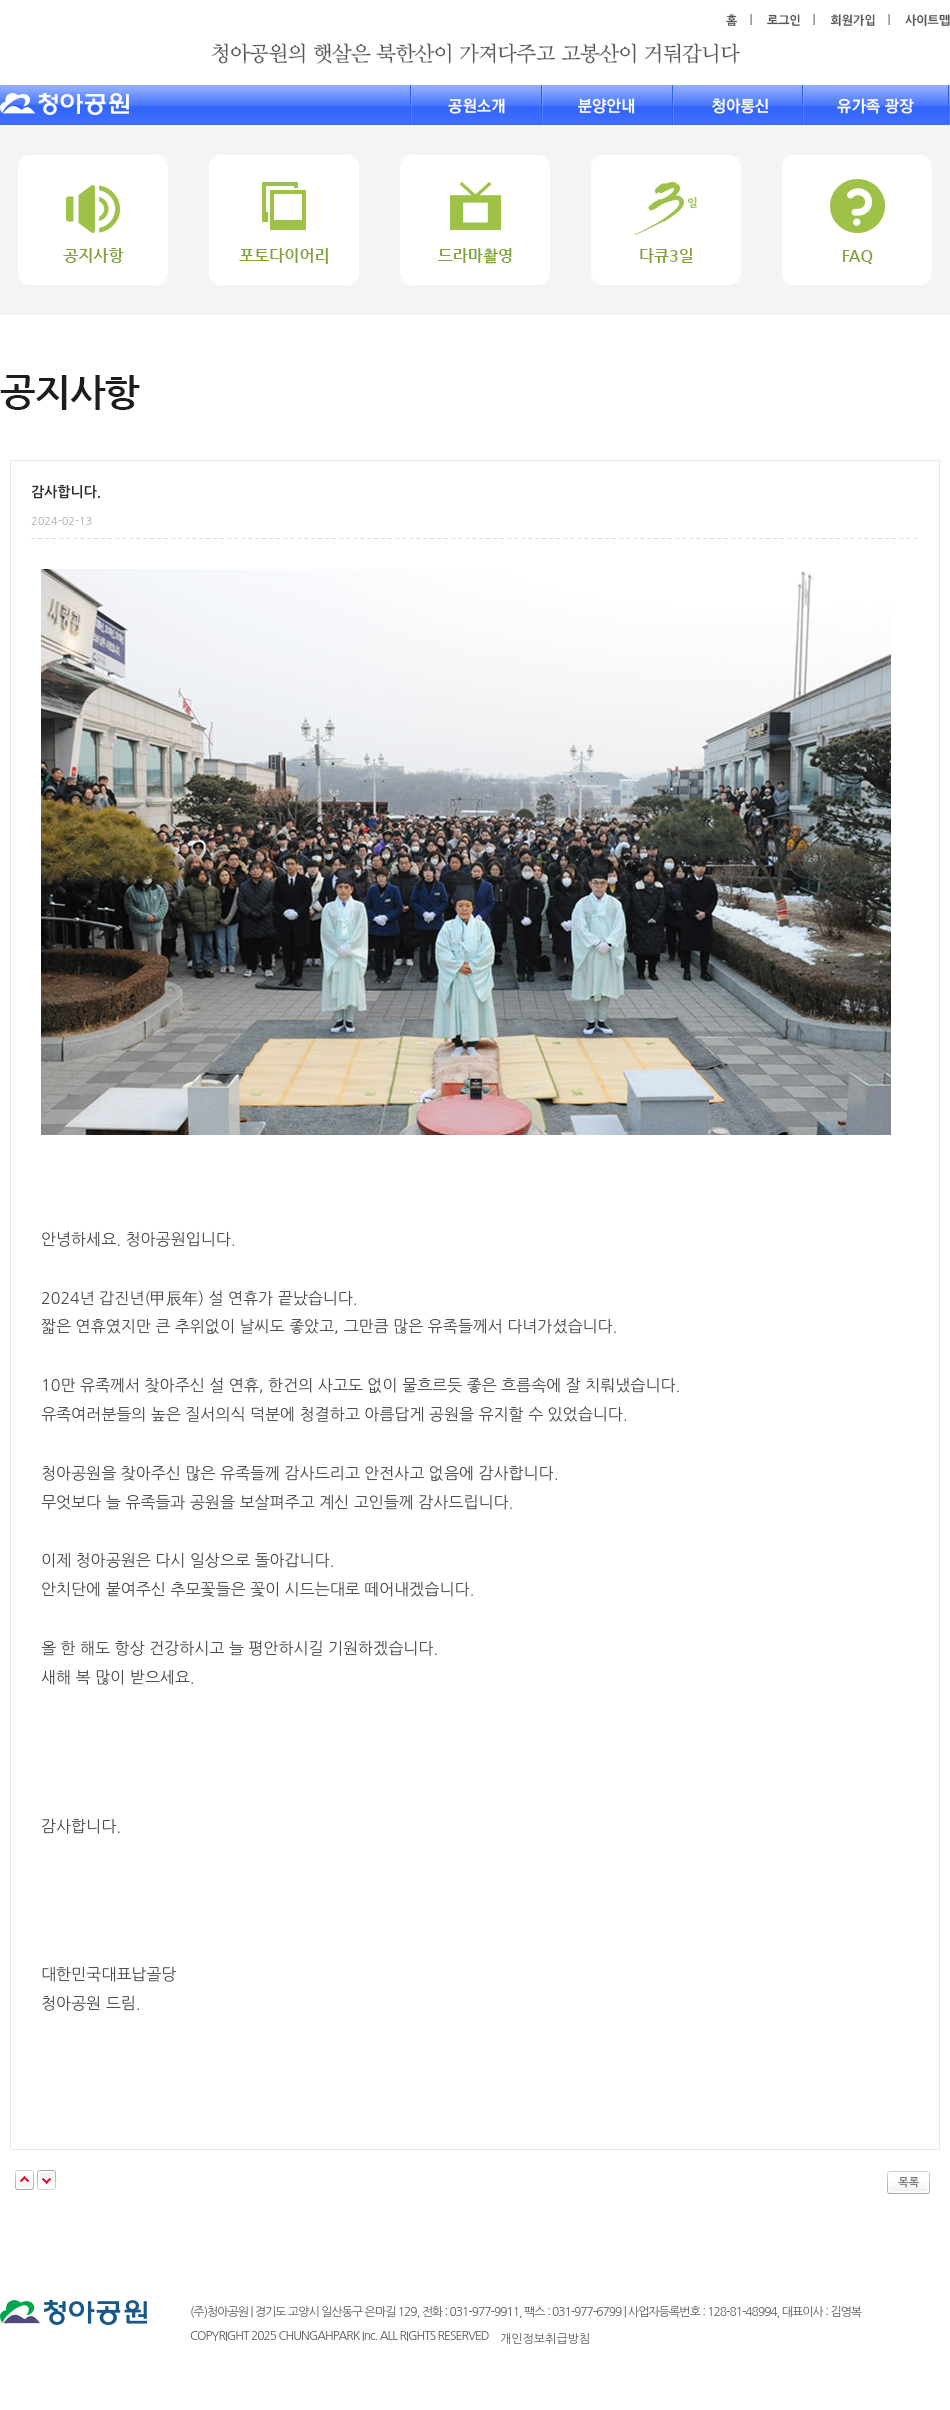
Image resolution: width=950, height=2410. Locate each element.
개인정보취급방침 (545, 2339)
